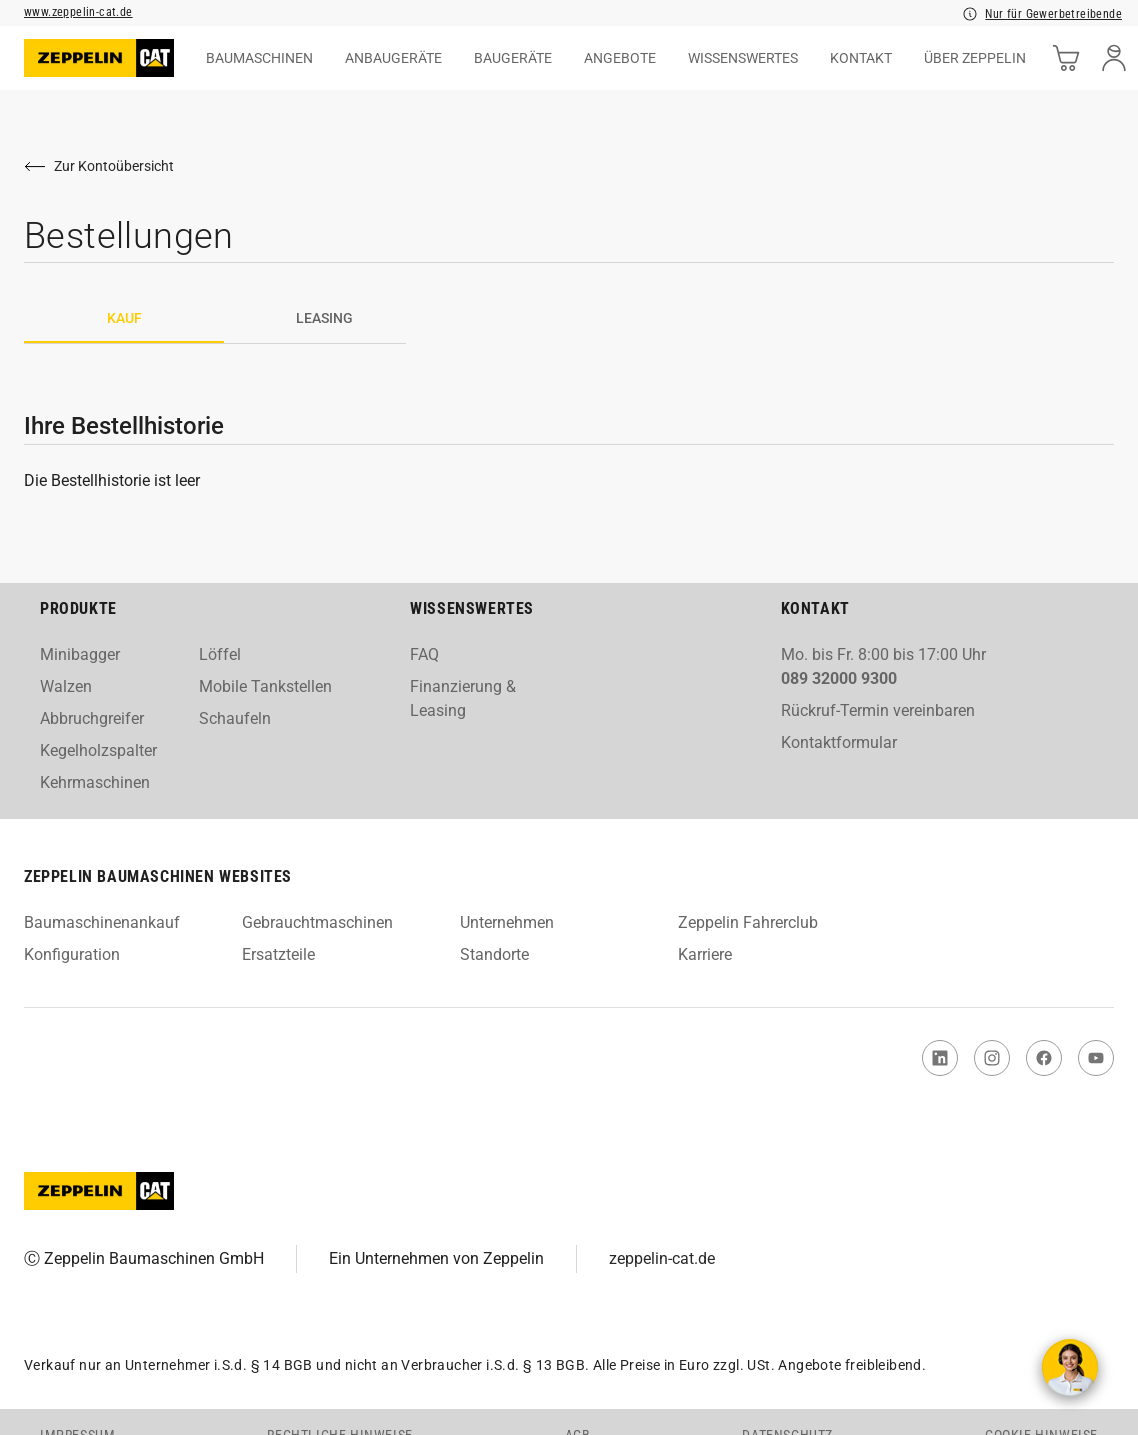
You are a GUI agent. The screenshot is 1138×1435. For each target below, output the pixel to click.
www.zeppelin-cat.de (78, 12)
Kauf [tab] (124, 318)
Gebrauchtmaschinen (317, 922)
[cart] (1066, 58)
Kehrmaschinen (95, 782)
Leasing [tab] (324, 318)
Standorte (494, 954)
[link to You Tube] (1096, 1058)
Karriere (705, 954)
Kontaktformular (839, 742)
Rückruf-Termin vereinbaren (878, 710)
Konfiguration (72, 954)
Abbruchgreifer (92, 718)
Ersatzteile (278, 954)
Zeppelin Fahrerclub (748, 922)
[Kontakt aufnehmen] (1070, 1367)
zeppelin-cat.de (662, 1258)
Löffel (220, 654)
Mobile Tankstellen (265, 686)
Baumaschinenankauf (102, 922)
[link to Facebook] (1044, 1058)
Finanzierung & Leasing (463, 698)
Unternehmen (507, 922)
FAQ (424, 654)
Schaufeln (235, 718)
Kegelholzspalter (98, 750)
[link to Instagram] (992, 1058)
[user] (1114, 58)
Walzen (66, 686)
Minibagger (80, 654)
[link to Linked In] (940, 1058)
